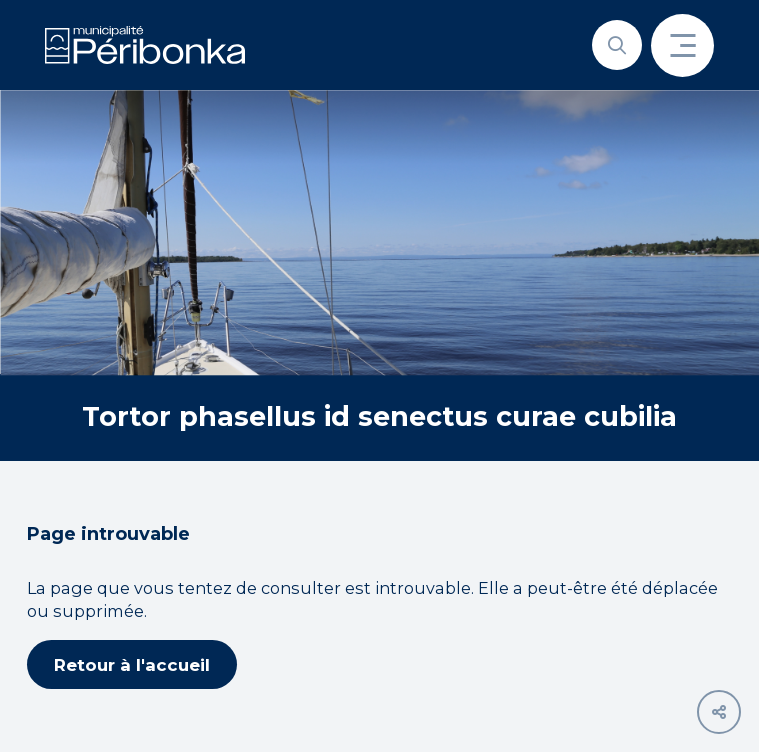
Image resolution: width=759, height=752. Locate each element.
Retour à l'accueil (132, 665)
